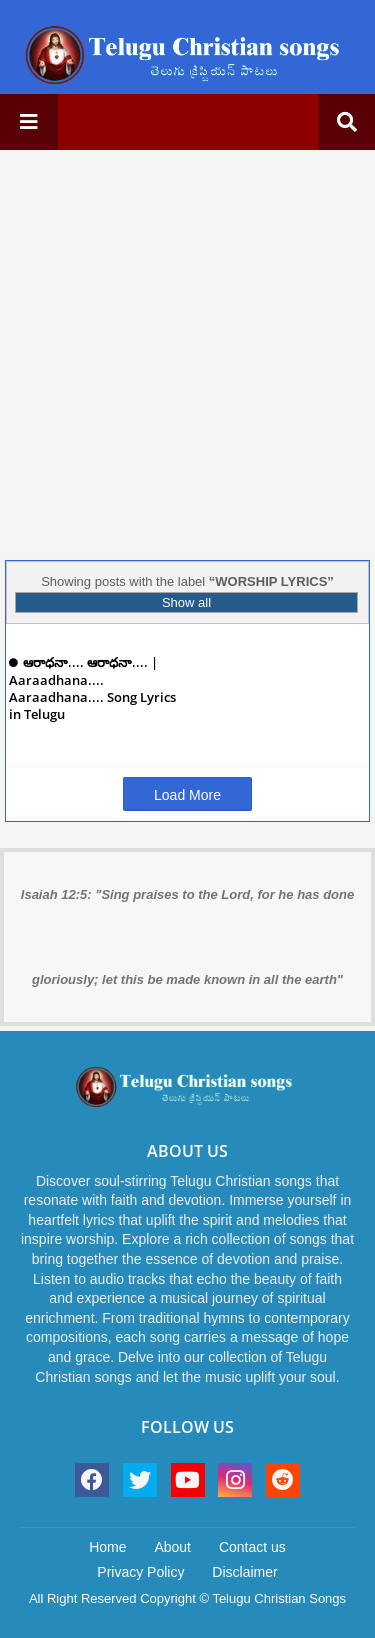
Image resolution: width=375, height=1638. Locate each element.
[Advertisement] (187, 352)
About (172, 1547)
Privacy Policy (140, 1572)
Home (107, 1547)
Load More (187, 795)
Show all (186, 602)
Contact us (252, 1547)
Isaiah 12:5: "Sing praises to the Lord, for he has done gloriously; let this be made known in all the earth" (187, 937)
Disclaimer (244, 1572)
